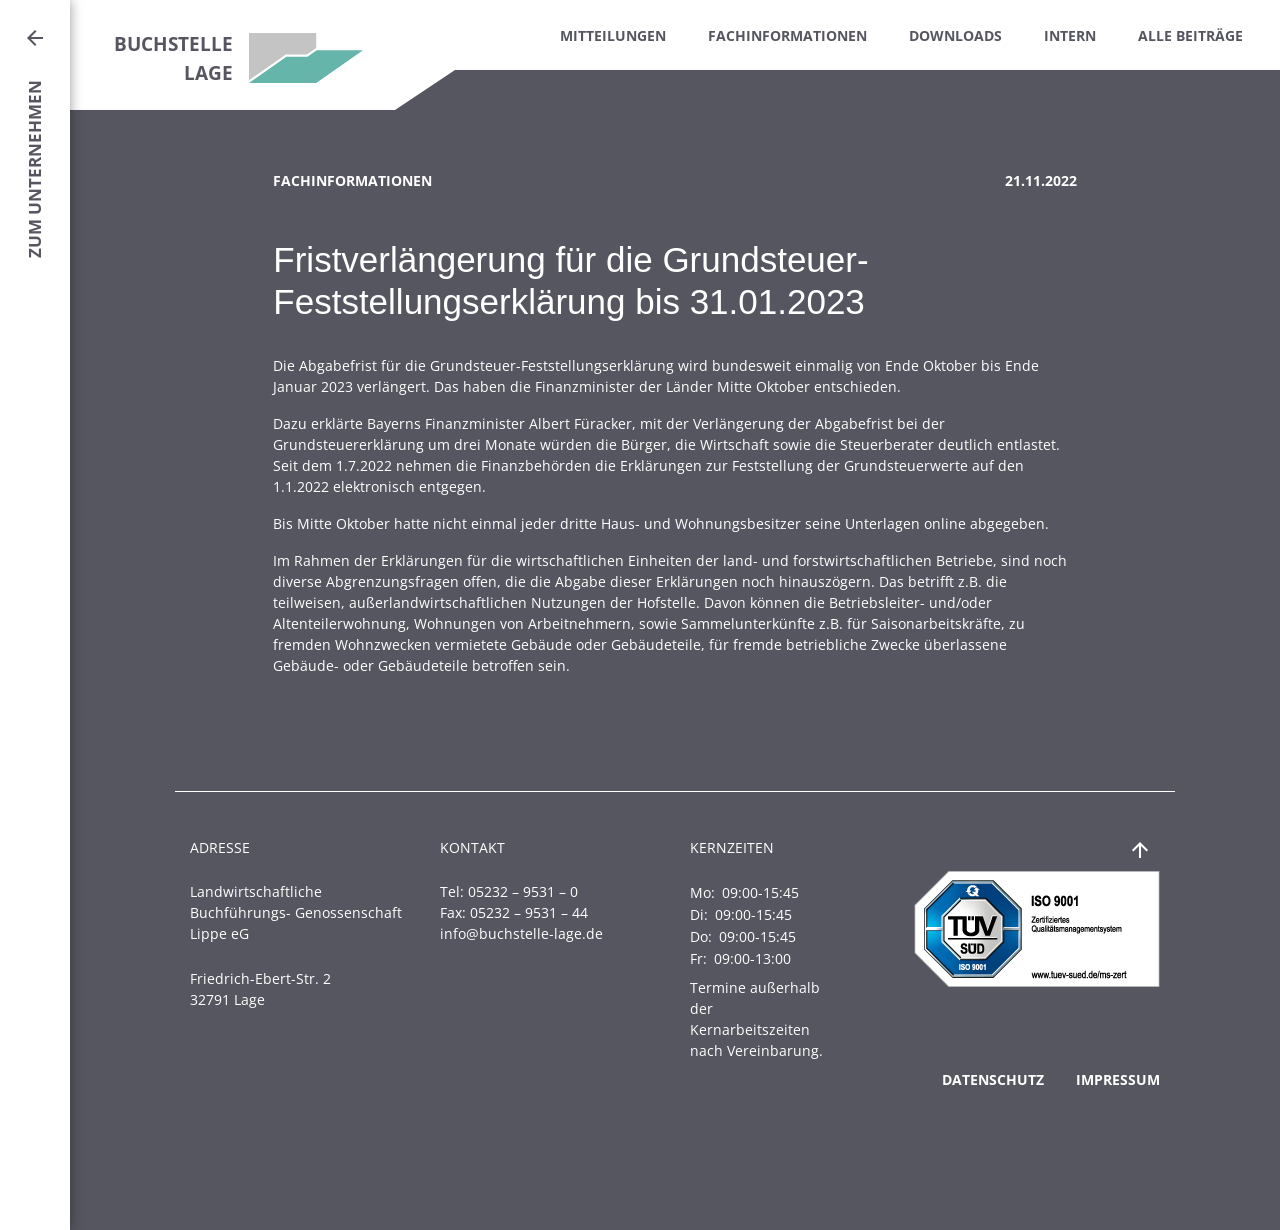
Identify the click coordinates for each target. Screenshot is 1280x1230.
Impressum (1118, 1079)
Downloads (955, 35)
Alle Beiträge (1190, 35)
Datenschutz (993, 1079)
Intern (1070, 35)
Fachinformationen (787, 35)
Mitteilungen (613, 35)
